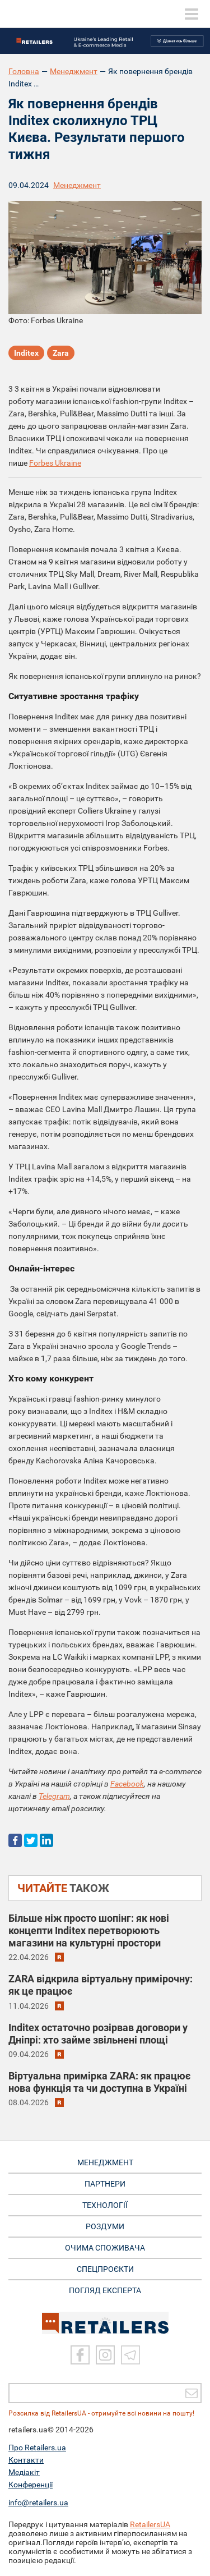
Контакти (26, 2459)
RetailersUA (150, 2524)
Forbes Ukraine (55, 462)
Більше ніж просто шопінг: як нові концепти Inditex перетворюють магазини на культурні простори (88, 1930)
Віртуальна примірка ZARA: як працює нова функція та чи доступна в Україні (99, 2082)
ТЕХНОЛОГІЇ (105, 2205)
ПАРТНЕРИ (105, 2183)
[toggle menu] (191, 14)
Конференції (30, 2484)
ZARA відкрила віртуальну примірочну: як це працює (100, 1985)
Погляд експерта (105, 2290)
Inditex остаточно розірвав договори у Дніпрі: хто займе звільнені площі (98, 2034)
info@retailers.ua (38, 2502)
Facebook (127, 1783)
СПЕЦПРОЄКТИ (105, 2269)
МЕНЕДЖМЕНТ (105, 2162)
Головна (23, 71)
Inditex (26, 352)
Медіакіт (24, 2472)
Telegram (54, 1796)
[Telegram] (130, 2354)
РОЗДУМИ (105, 2226)
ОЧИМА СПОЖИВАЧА (105, 2247)
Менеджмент (73, 71)
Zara (61, 352)
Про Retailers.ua (37, 2447)
